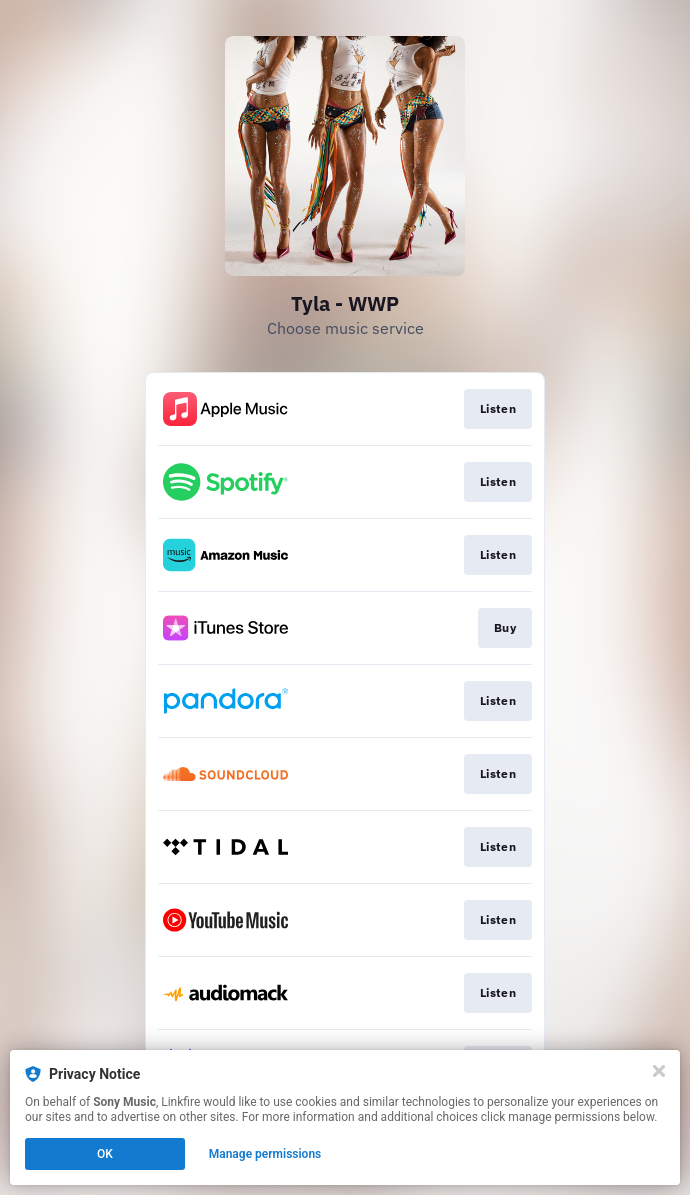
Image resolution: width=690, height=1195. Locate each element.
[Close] (659, 1071)
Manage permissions (265, 1154)
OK (105, 1154)
